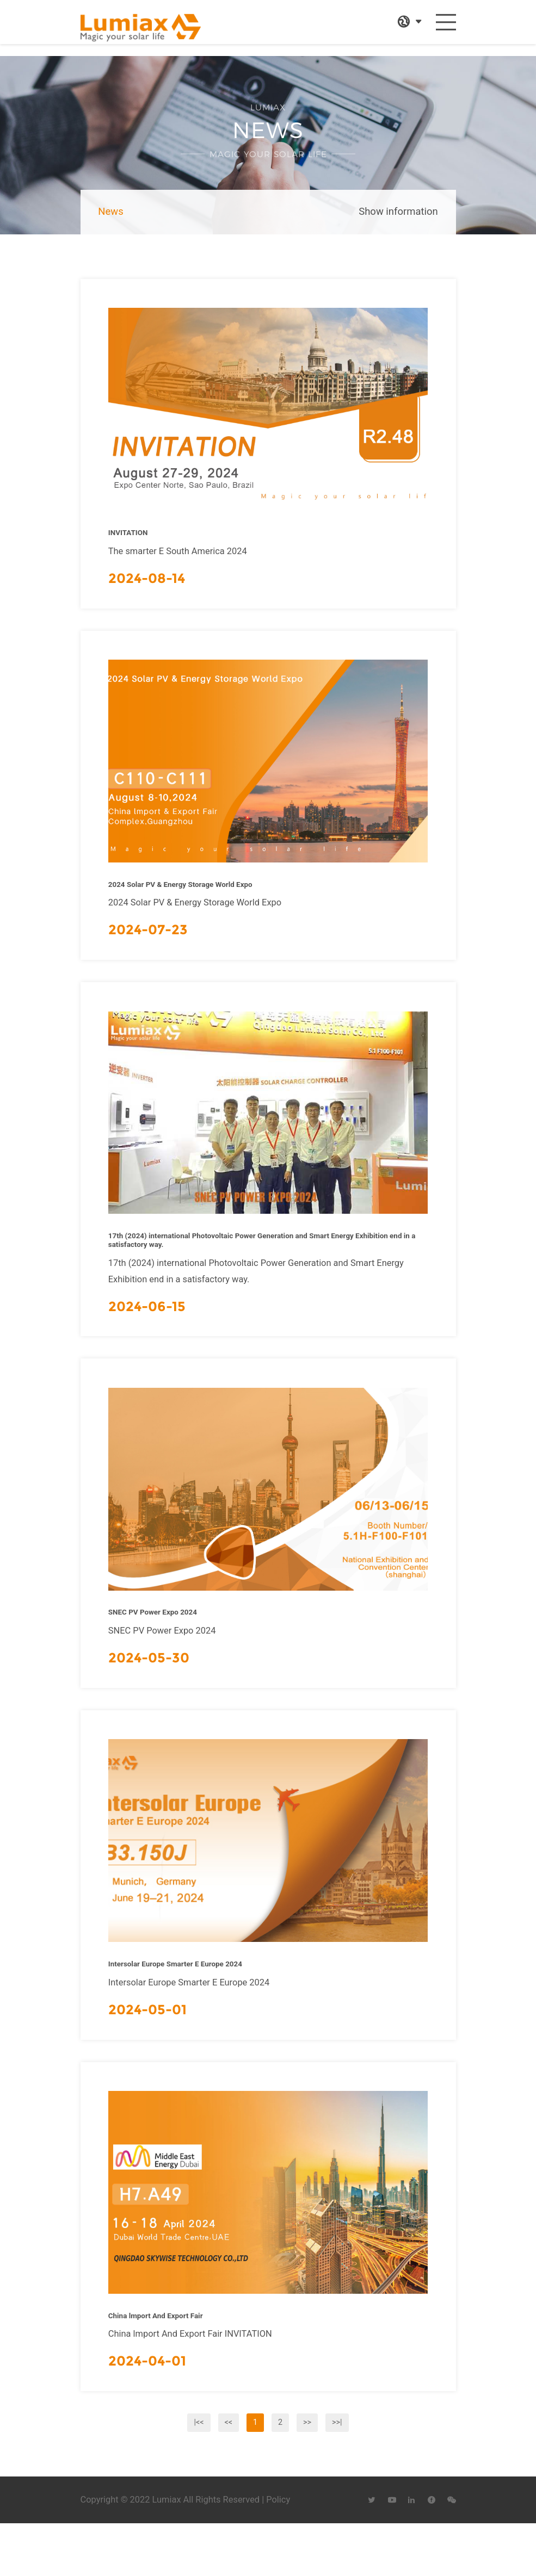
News (110, 212)
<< (229, 2473)
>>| (337, 2473)
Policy (278, 2551)
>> (307, 2473)
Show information (398, 212)
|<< (199, 2473)
